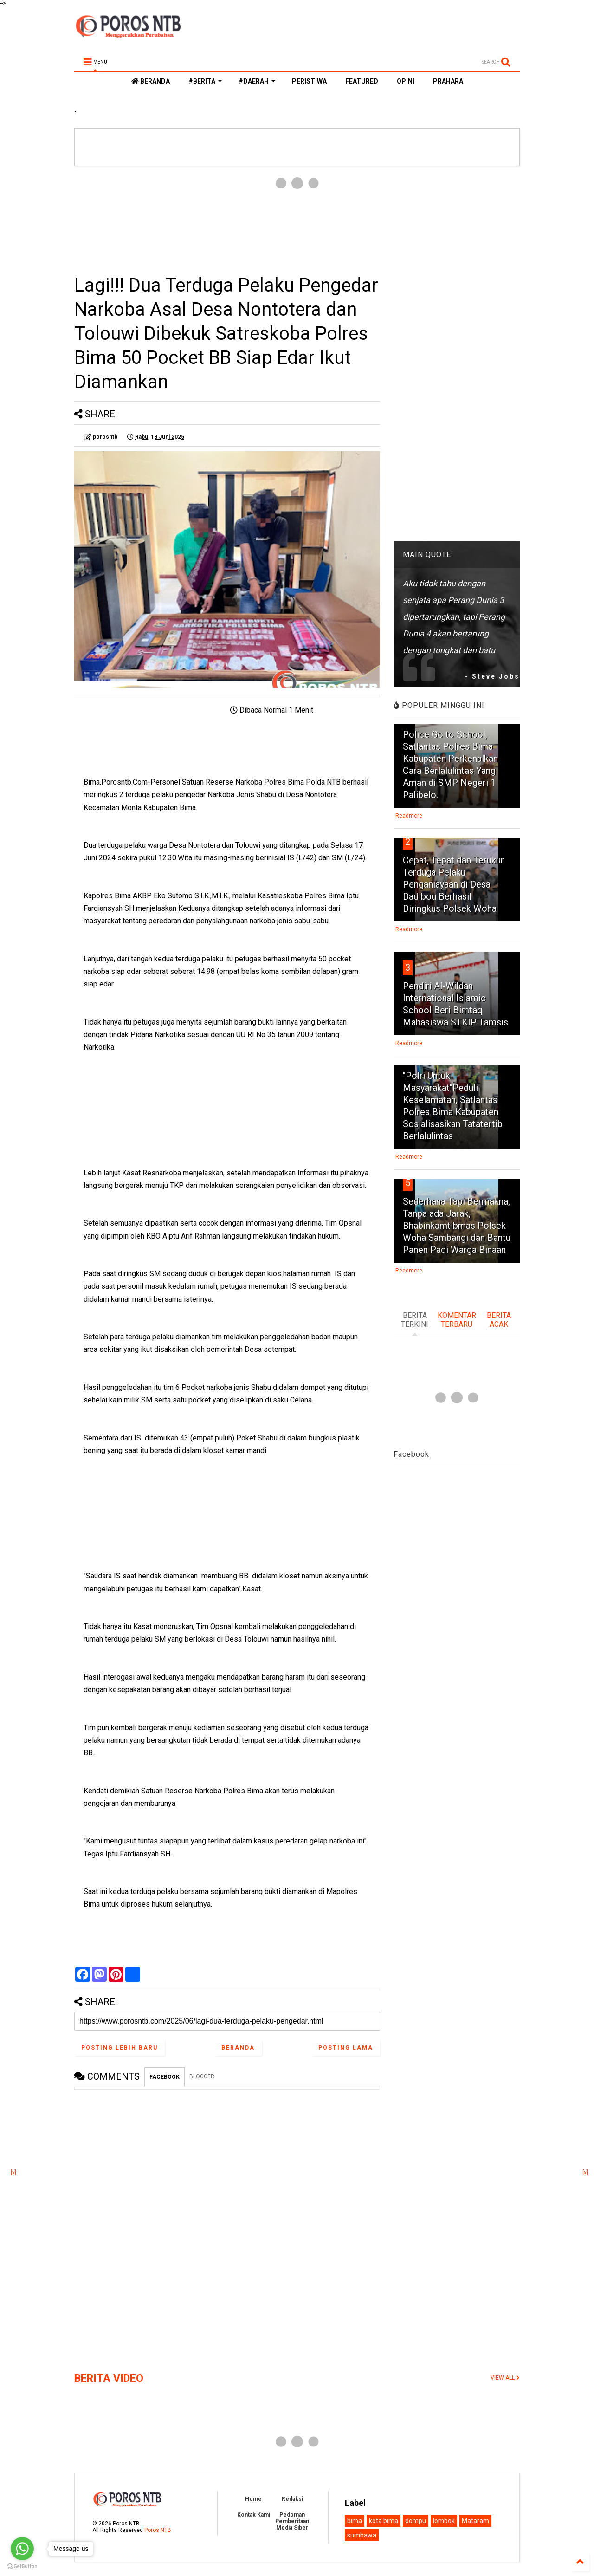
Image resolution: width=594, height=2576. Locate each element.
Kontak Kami (253, 2514)
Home (253, 2499)
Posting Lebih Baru (119, 2047)
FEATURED (361, 81)
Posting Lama (345, 2047)
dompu (415, 2520)
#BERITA (205, 81)
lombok (444, 2520)
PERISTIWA (309, 81)
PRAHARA (448, 81)
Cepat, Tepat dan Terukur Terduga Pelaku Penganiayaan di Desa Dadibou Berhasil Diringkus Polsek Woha (453, 884)
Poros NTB (157, 2530)
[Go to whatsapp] (22, 2548)
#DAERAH (257, 81)
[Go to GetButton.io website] (22, 2566)
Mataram (475, 2520)
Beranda (238, 2047)
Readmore (408, 815)
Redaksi (292, 2499)
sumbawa (361, 2535)
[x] (13, 2172)
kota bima (383, 2520)
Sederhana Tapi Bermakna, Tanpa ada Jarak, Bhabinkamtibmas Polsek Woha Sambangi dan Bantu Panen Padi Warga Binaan (456, 1225)
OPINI (405, 81)
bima (354, 2520)
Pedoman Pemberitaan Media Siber (292, 2521)
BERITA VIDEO (108, 2378)
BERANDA (150, 81)
